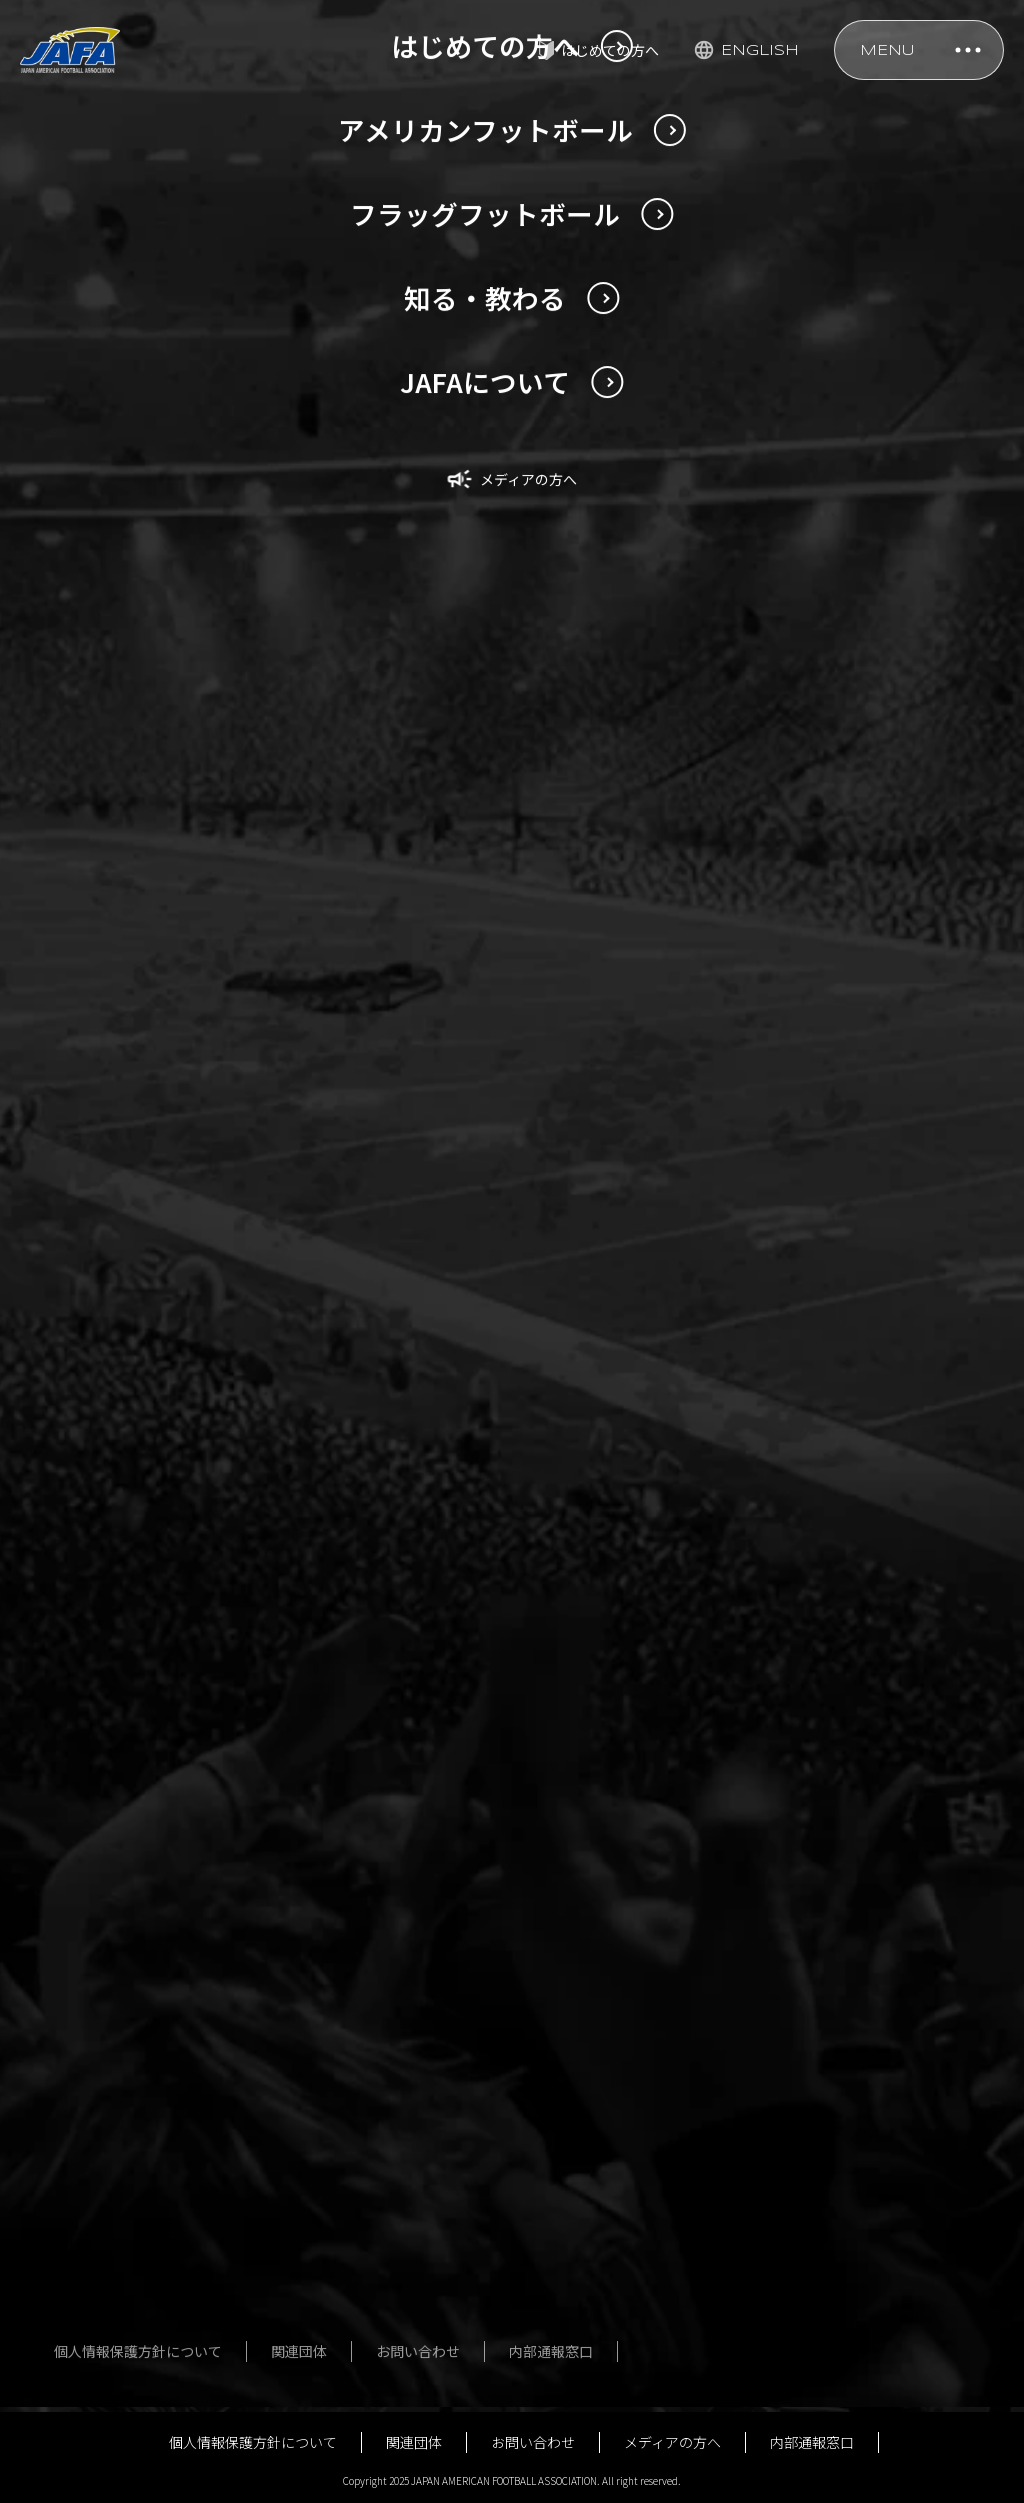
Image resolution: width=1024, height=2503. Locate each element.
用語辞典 (96, 2304)
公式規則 (634, 2073)
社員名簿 (839, 2109)
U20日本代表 (107, 2037)
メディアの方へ (672, 2442)
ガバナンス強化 (860, 2253)
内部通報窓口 (812, 2442)
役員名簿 (839, 2073)
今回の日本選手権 (124, 2124)
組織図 (832, 2145)
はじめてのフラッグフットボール (416, 2278)
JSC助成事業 (851, 2289)
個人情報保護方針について (253, 2442)
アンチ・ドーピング (668, 2145)
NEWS (123, 1645)
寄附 (825, 2361)
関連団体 (414, 2442)
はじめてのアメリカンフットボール (144, 2257)
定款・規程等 (853, 2037)
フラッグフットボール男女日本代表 (409, 2047)
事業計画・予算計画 (874, 2181)
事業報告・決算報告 (874, 2217)
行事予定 (839, 2325)
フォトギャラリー (402, 2181)
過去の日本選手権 (124, 2160)
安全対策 (634, 2001)
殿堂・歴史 (641, 2109)
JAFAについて (853, 2001)
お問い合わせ (533, 2442)
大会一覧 (374, 2145)
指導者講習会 (648, 2037)
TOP (54, 1645)
